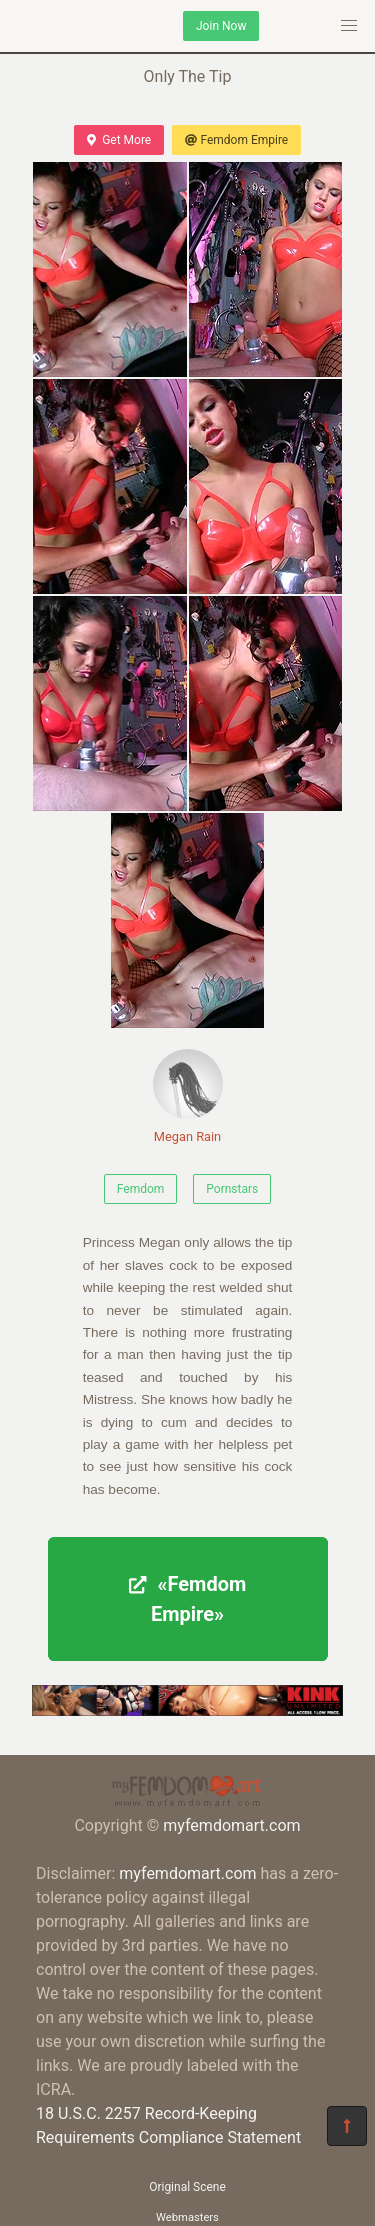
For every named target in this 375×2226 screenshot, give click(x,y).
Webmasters (187, 2217)
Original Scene (187, 2187)
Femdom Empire (236, 140)
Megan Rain (188, 1096)
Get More (119, 140)
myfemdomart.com (231, 1825)
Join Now (221, 26)
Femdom (141, 1189)
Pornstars (232, 1189)
